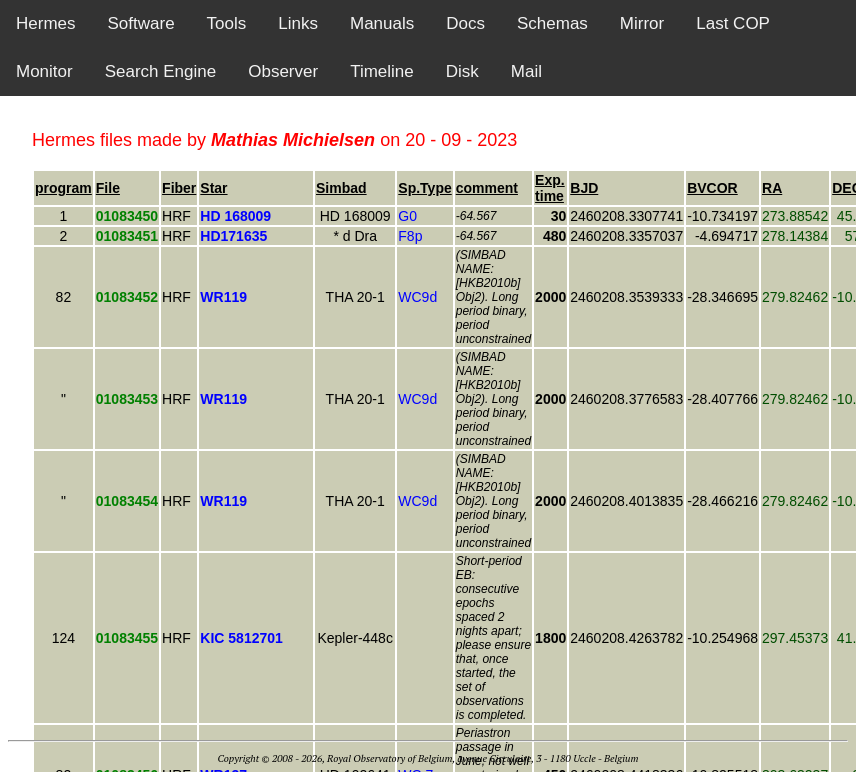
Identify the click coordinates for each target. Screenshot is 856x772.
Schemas (552, 23)
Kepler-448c (355, 638)
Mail (526, 71)
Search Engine (161, 71)
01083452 (127, 297)
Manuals (382, 23)
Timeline (382, 71)
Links (298, 23)
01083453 (127, 399)
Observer (283, 71)
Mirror (642, 23)
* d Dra (355, 236)
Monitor (44, 71)
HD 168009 (355, 216)
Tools (227, 23)
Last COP (733, 23)
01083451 (127, 236)
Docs (465, 23)
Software (141, 23)
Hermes (46, 23)
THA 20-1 (355, 297)
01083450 (127, 216)
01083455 (127, 638)
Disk (462, 71)
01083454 (127, 501)
